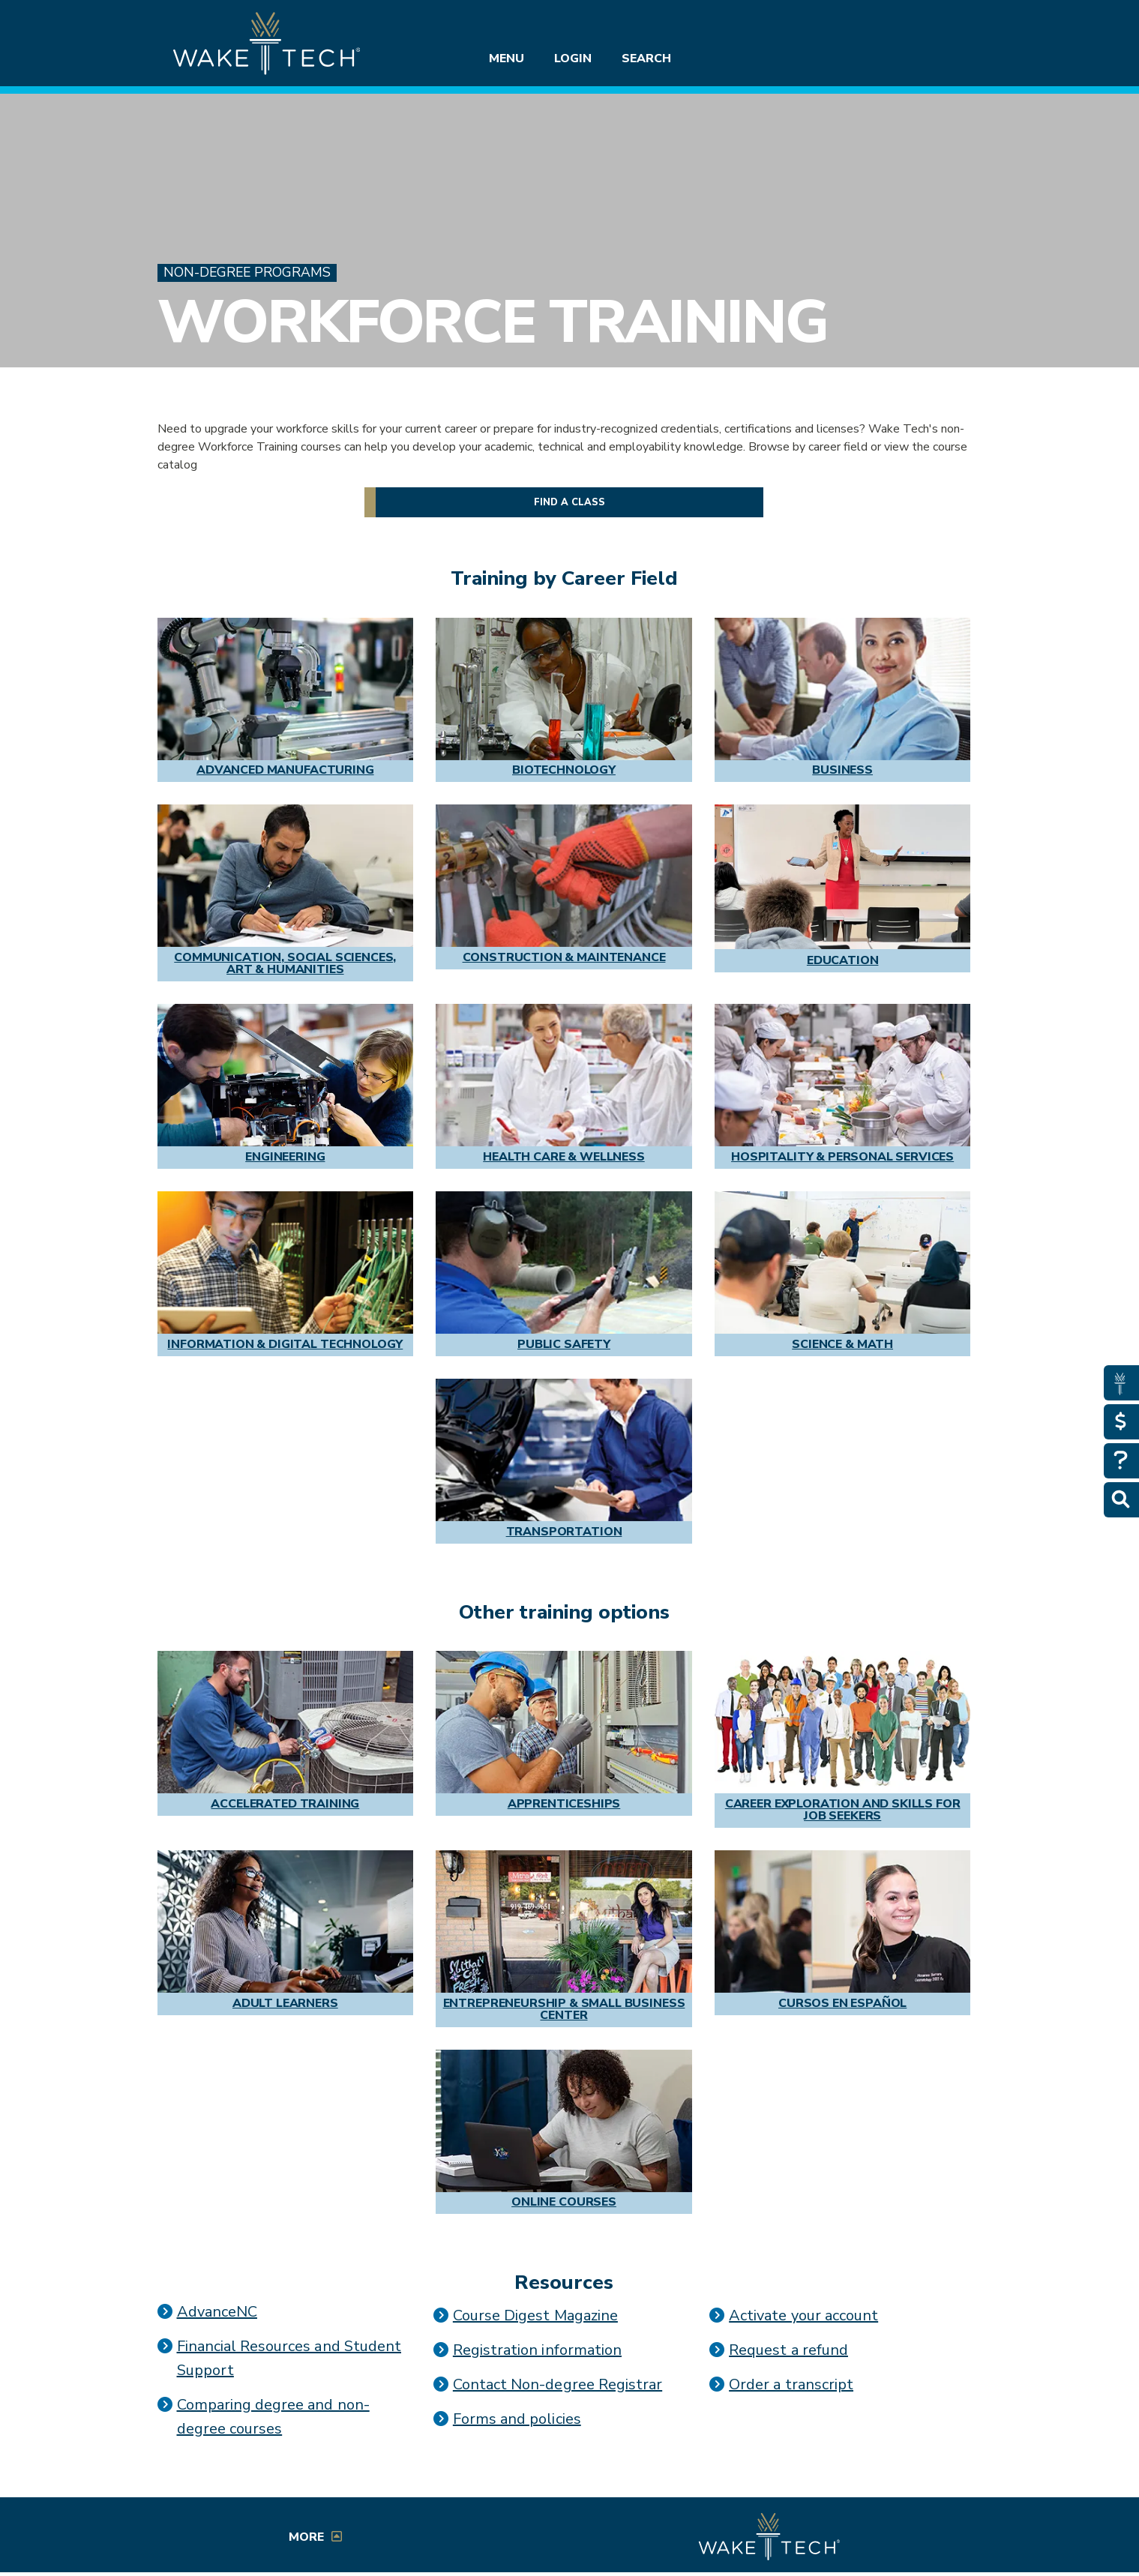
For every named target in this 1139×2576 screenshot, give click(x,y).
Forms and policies (517, 2419)
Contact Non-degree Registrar (557, 2384)
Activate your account (803, 2315)
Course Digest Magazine (535, 2315)
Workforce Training (492, 322)
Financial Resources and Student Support (289, 2358)
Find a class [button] (569, 502)
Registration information (537, 2350)
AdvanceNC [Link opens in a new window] (217, 2312)
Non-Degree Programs (247, 272)
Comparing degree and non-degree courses (273, 2417)
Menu (506, 58)
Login (573, 58)
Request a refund (788, 2350)
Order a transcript (791, 2384)
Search (646, 58)
